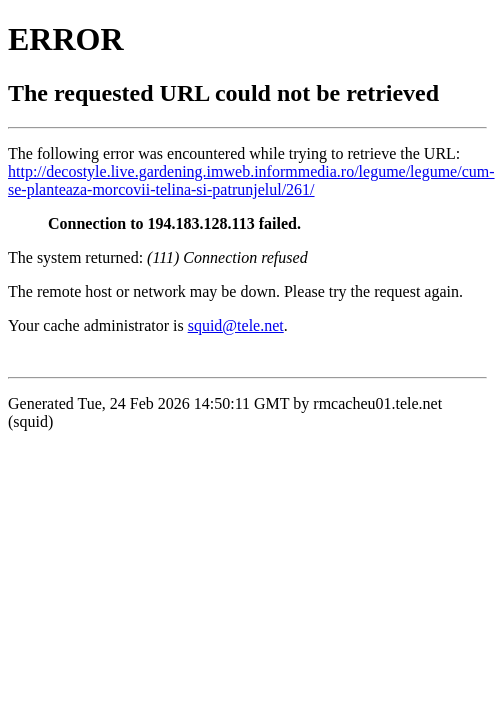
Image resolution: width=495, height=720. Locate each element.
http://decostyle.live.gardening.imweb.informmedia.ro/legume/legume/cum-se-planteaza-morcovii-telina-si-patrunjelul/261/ (251, 180)
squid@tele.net (236, 325)
